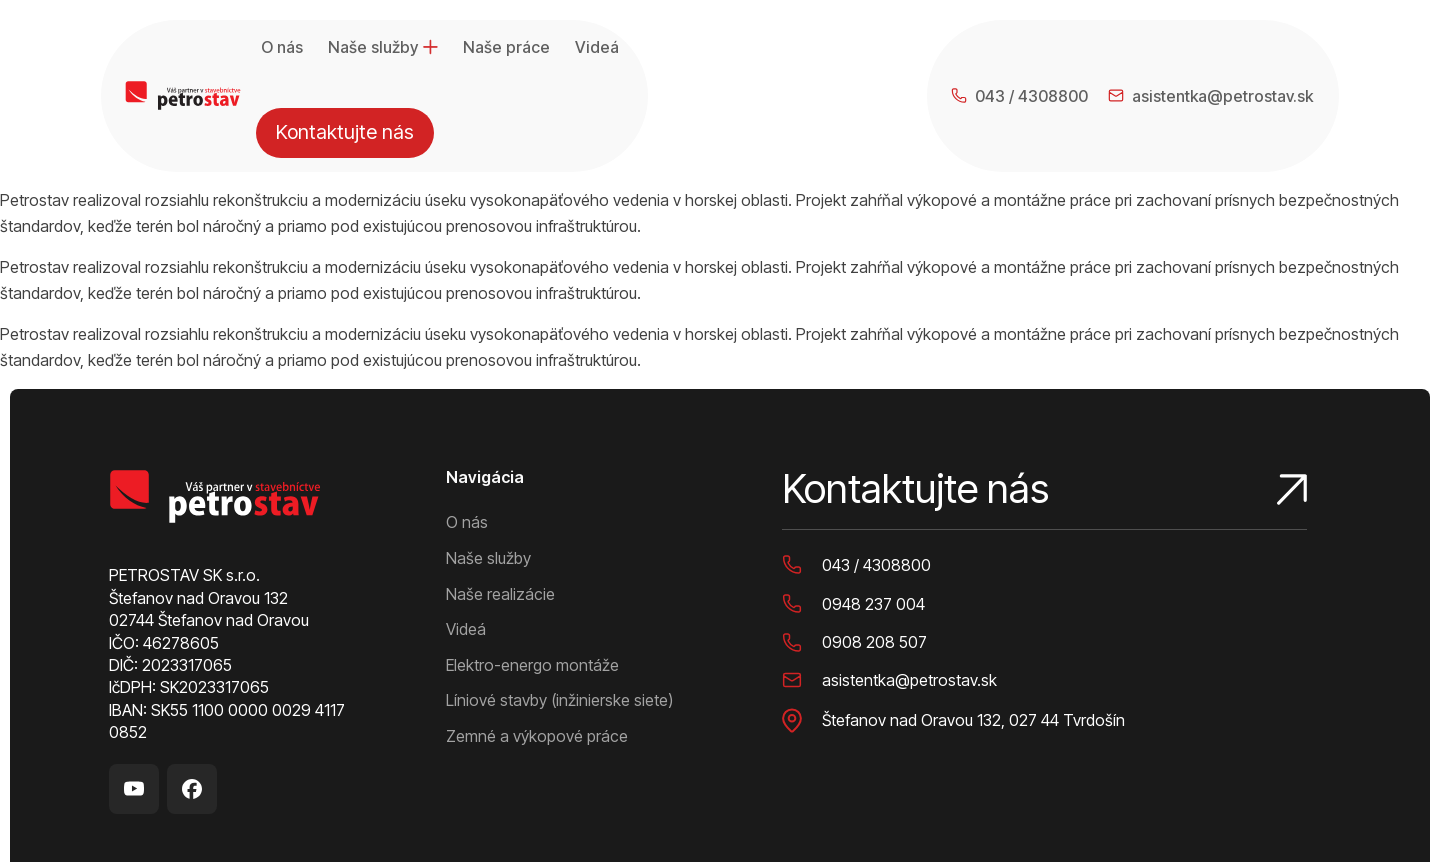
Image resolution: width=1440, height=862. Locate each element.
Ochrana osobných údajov (313, 827)
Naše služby (383, 50)
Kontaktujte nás (1258, 50)
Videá (597, 50)
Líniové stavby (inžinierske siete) (559, 608)
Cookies (431, 827)
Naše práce (506, 50)
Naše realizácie (500, 501)
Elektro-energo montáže (532, 572)
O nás (282, 50)
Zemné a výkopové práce (537, 643)
